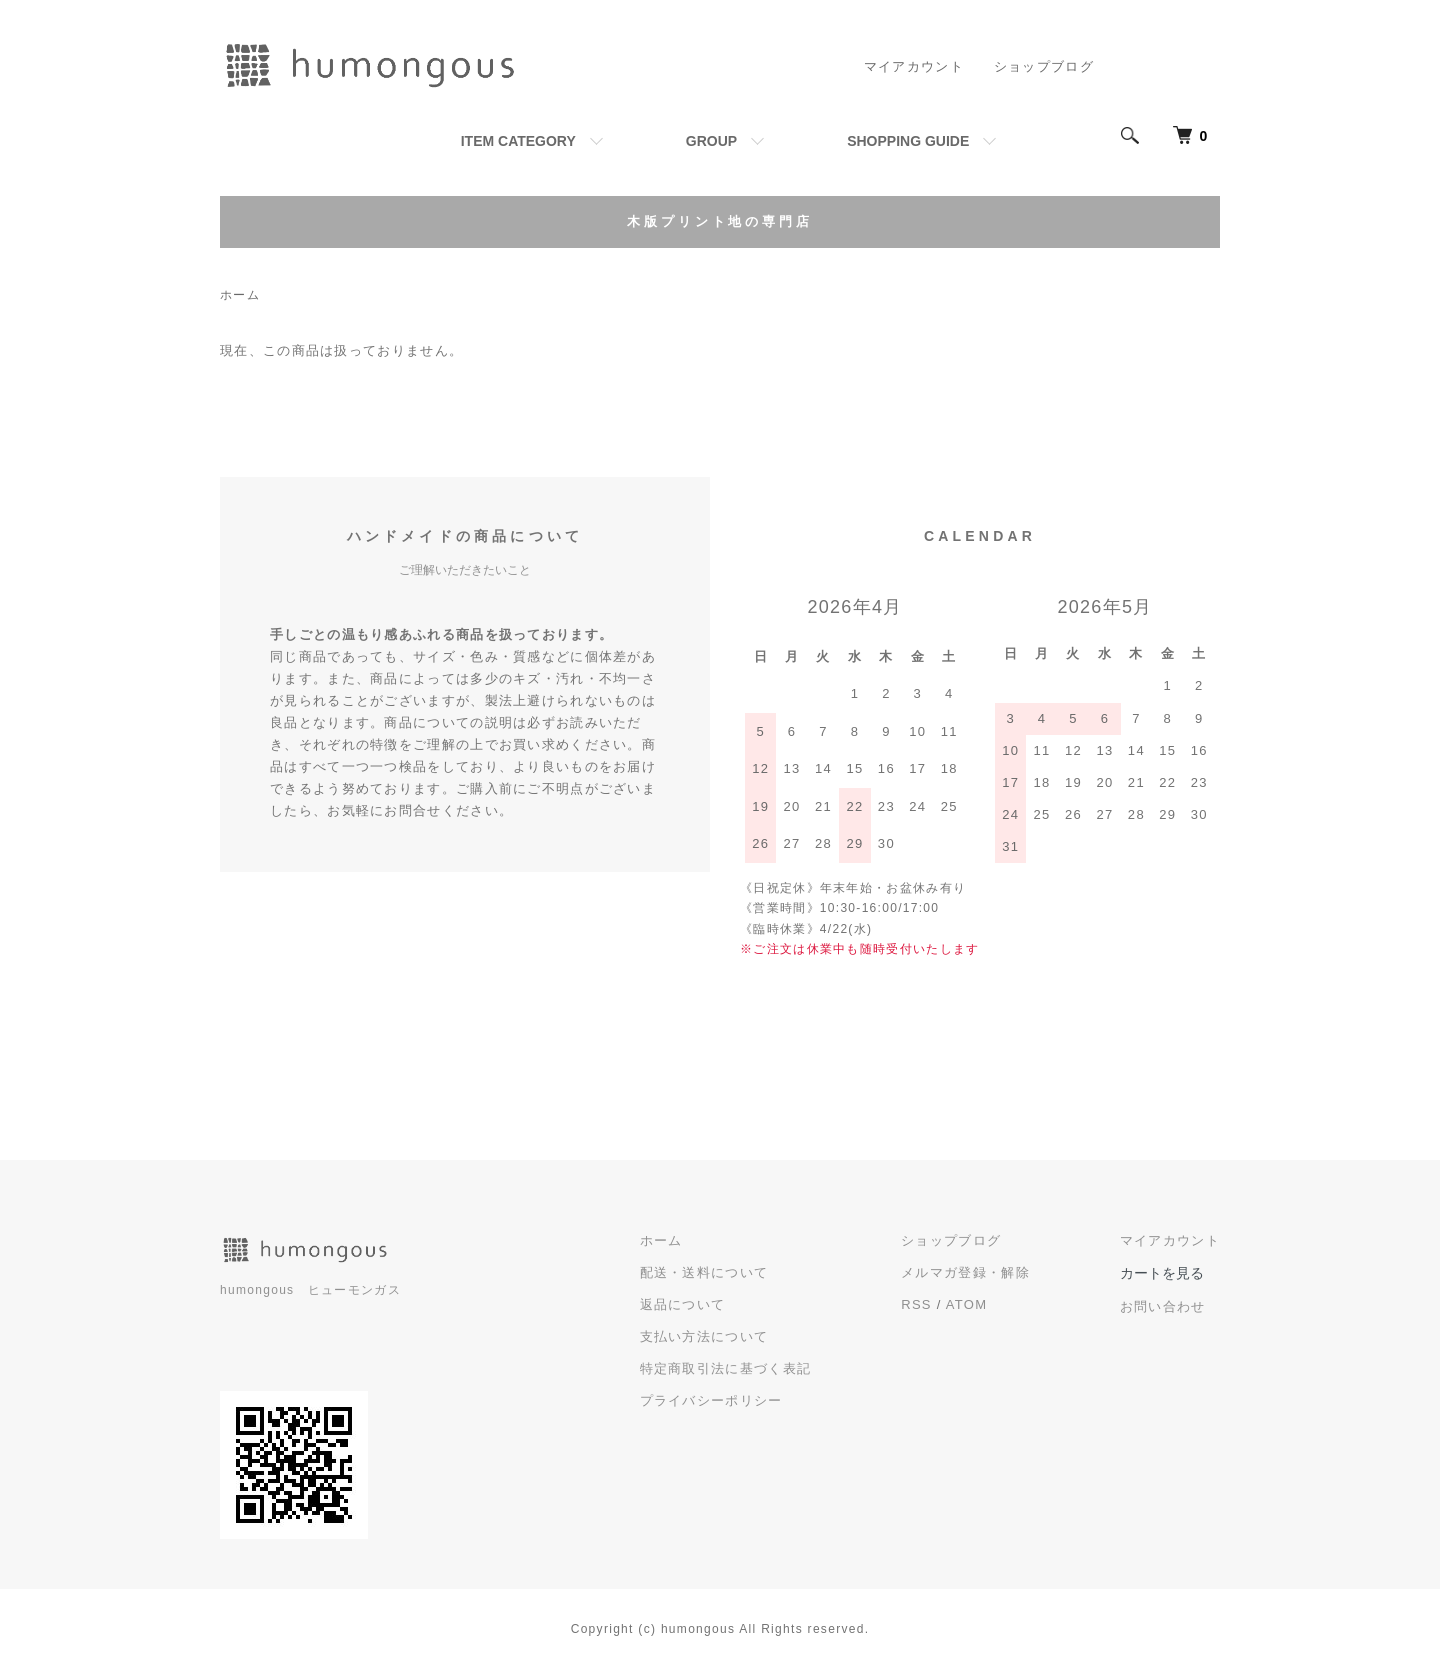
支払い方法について (704, 1336)
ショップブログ (1044, 66)
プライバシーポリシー (711, 1400)
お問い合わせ (1163, 1306)
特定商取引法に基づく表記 (726, 1368)
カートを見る (1162, 1273)
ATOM (967, 1304)
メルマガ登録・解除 (965, 1272)
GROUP (711, 141)
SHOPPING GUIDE (908, 141)
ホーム (240, 295)
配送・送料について (704, 1272)
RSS (916, 1304)
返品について (683, 1304)
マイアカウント (914, 66)
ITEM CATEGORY (518, 141)
